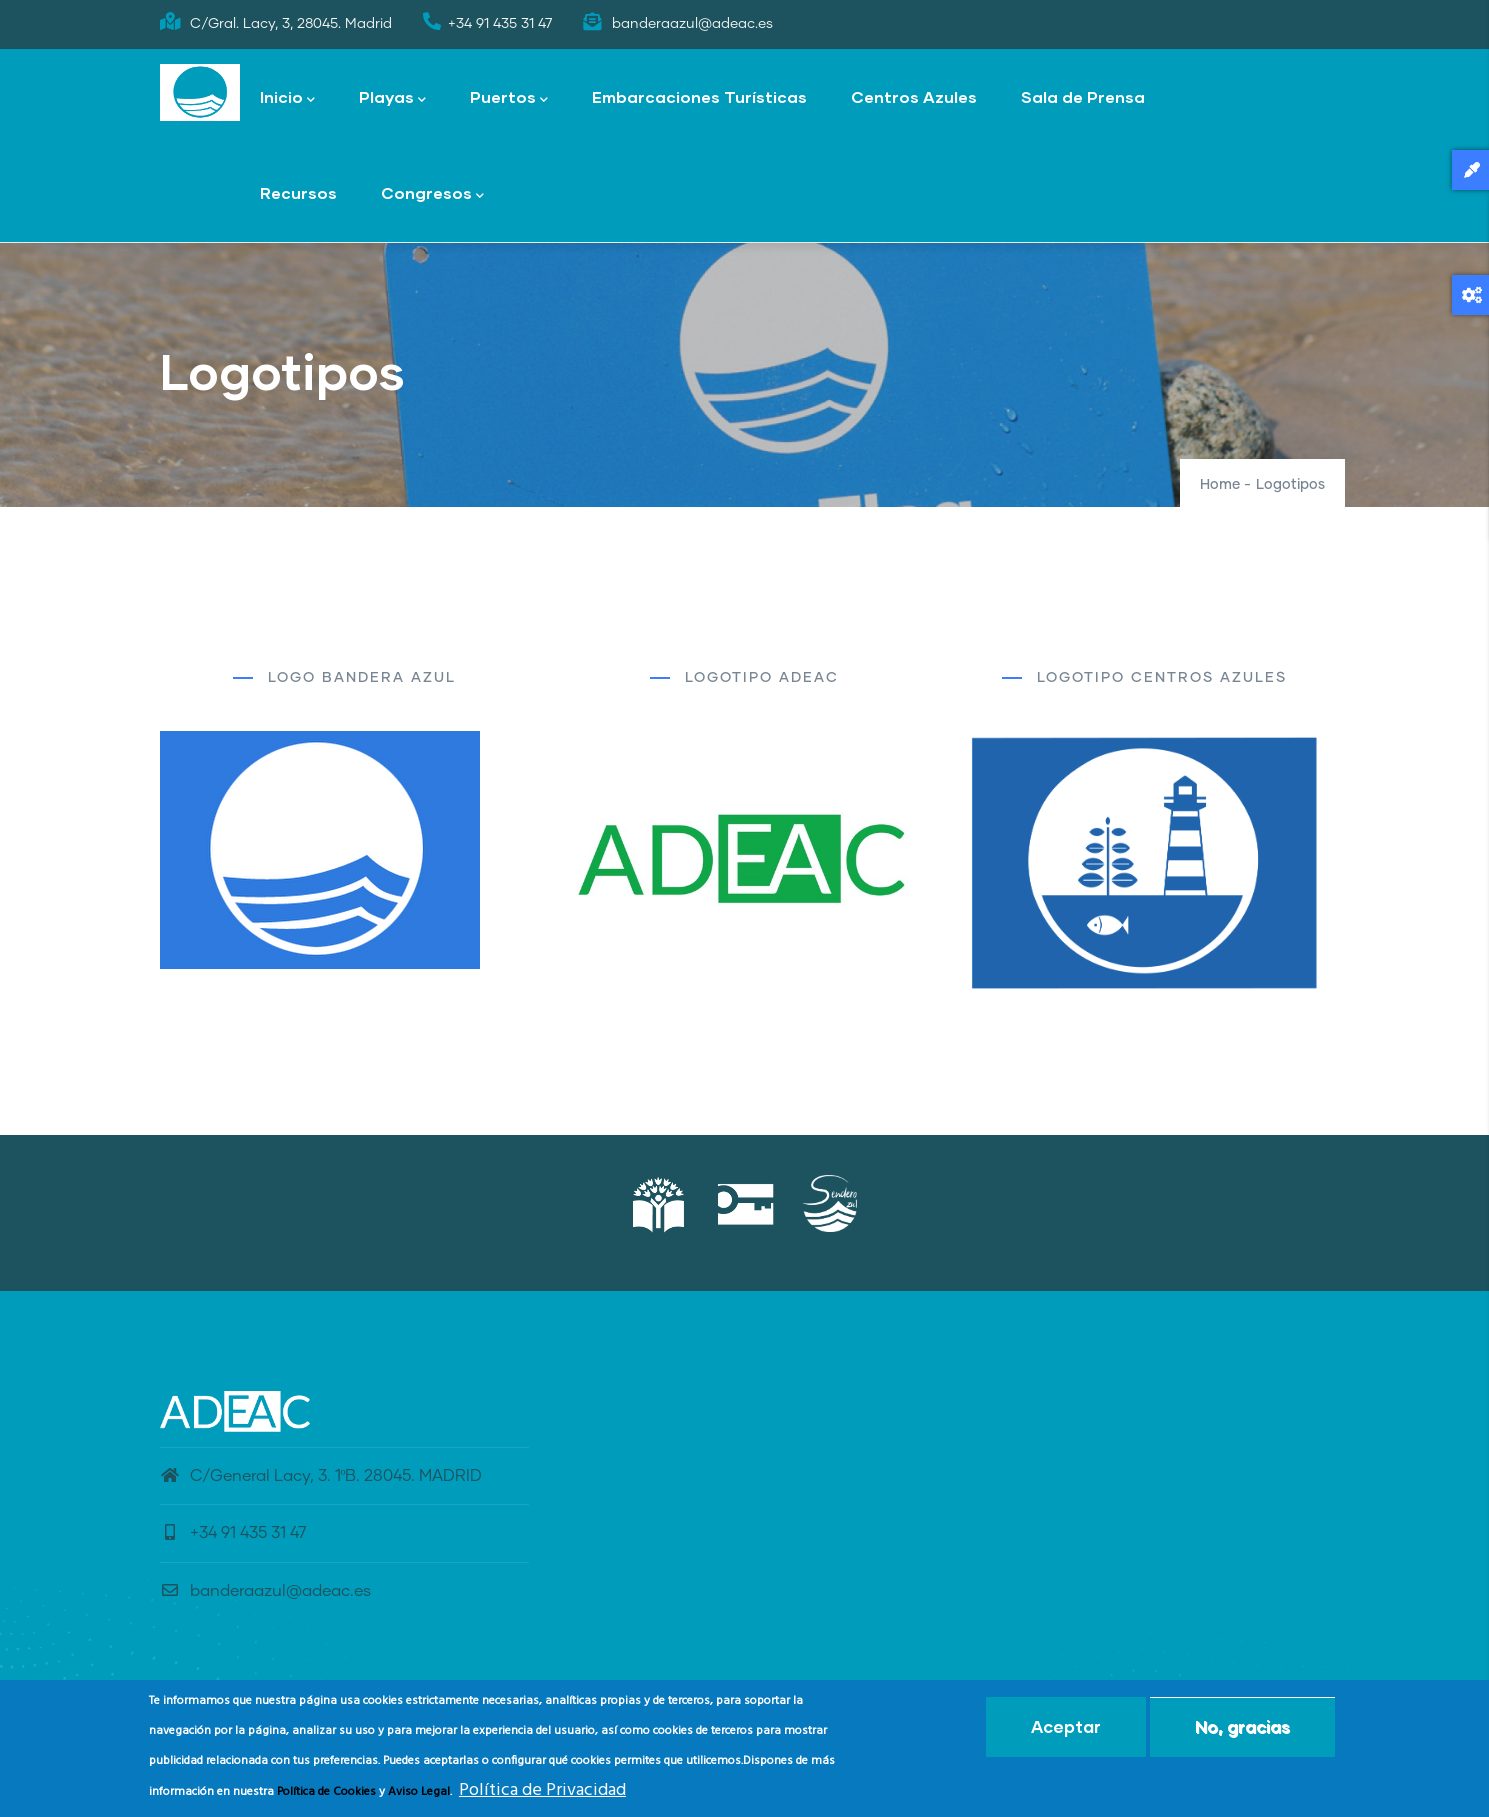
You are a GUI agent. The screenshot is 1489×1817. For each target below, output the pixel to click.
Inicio (287, 98)
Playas (392, 98)
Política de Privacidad (542, 1794)
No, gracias (1242, 1731)
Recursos (298, 192)
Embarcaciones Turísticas (699, 96)
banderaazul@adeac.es (265, 1591)
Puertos (509, 98)
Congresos (432, 194)
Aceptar (1066, 1731)
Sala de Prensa (1083, 96)
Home (1220, 485)
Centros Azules (914, 96)
